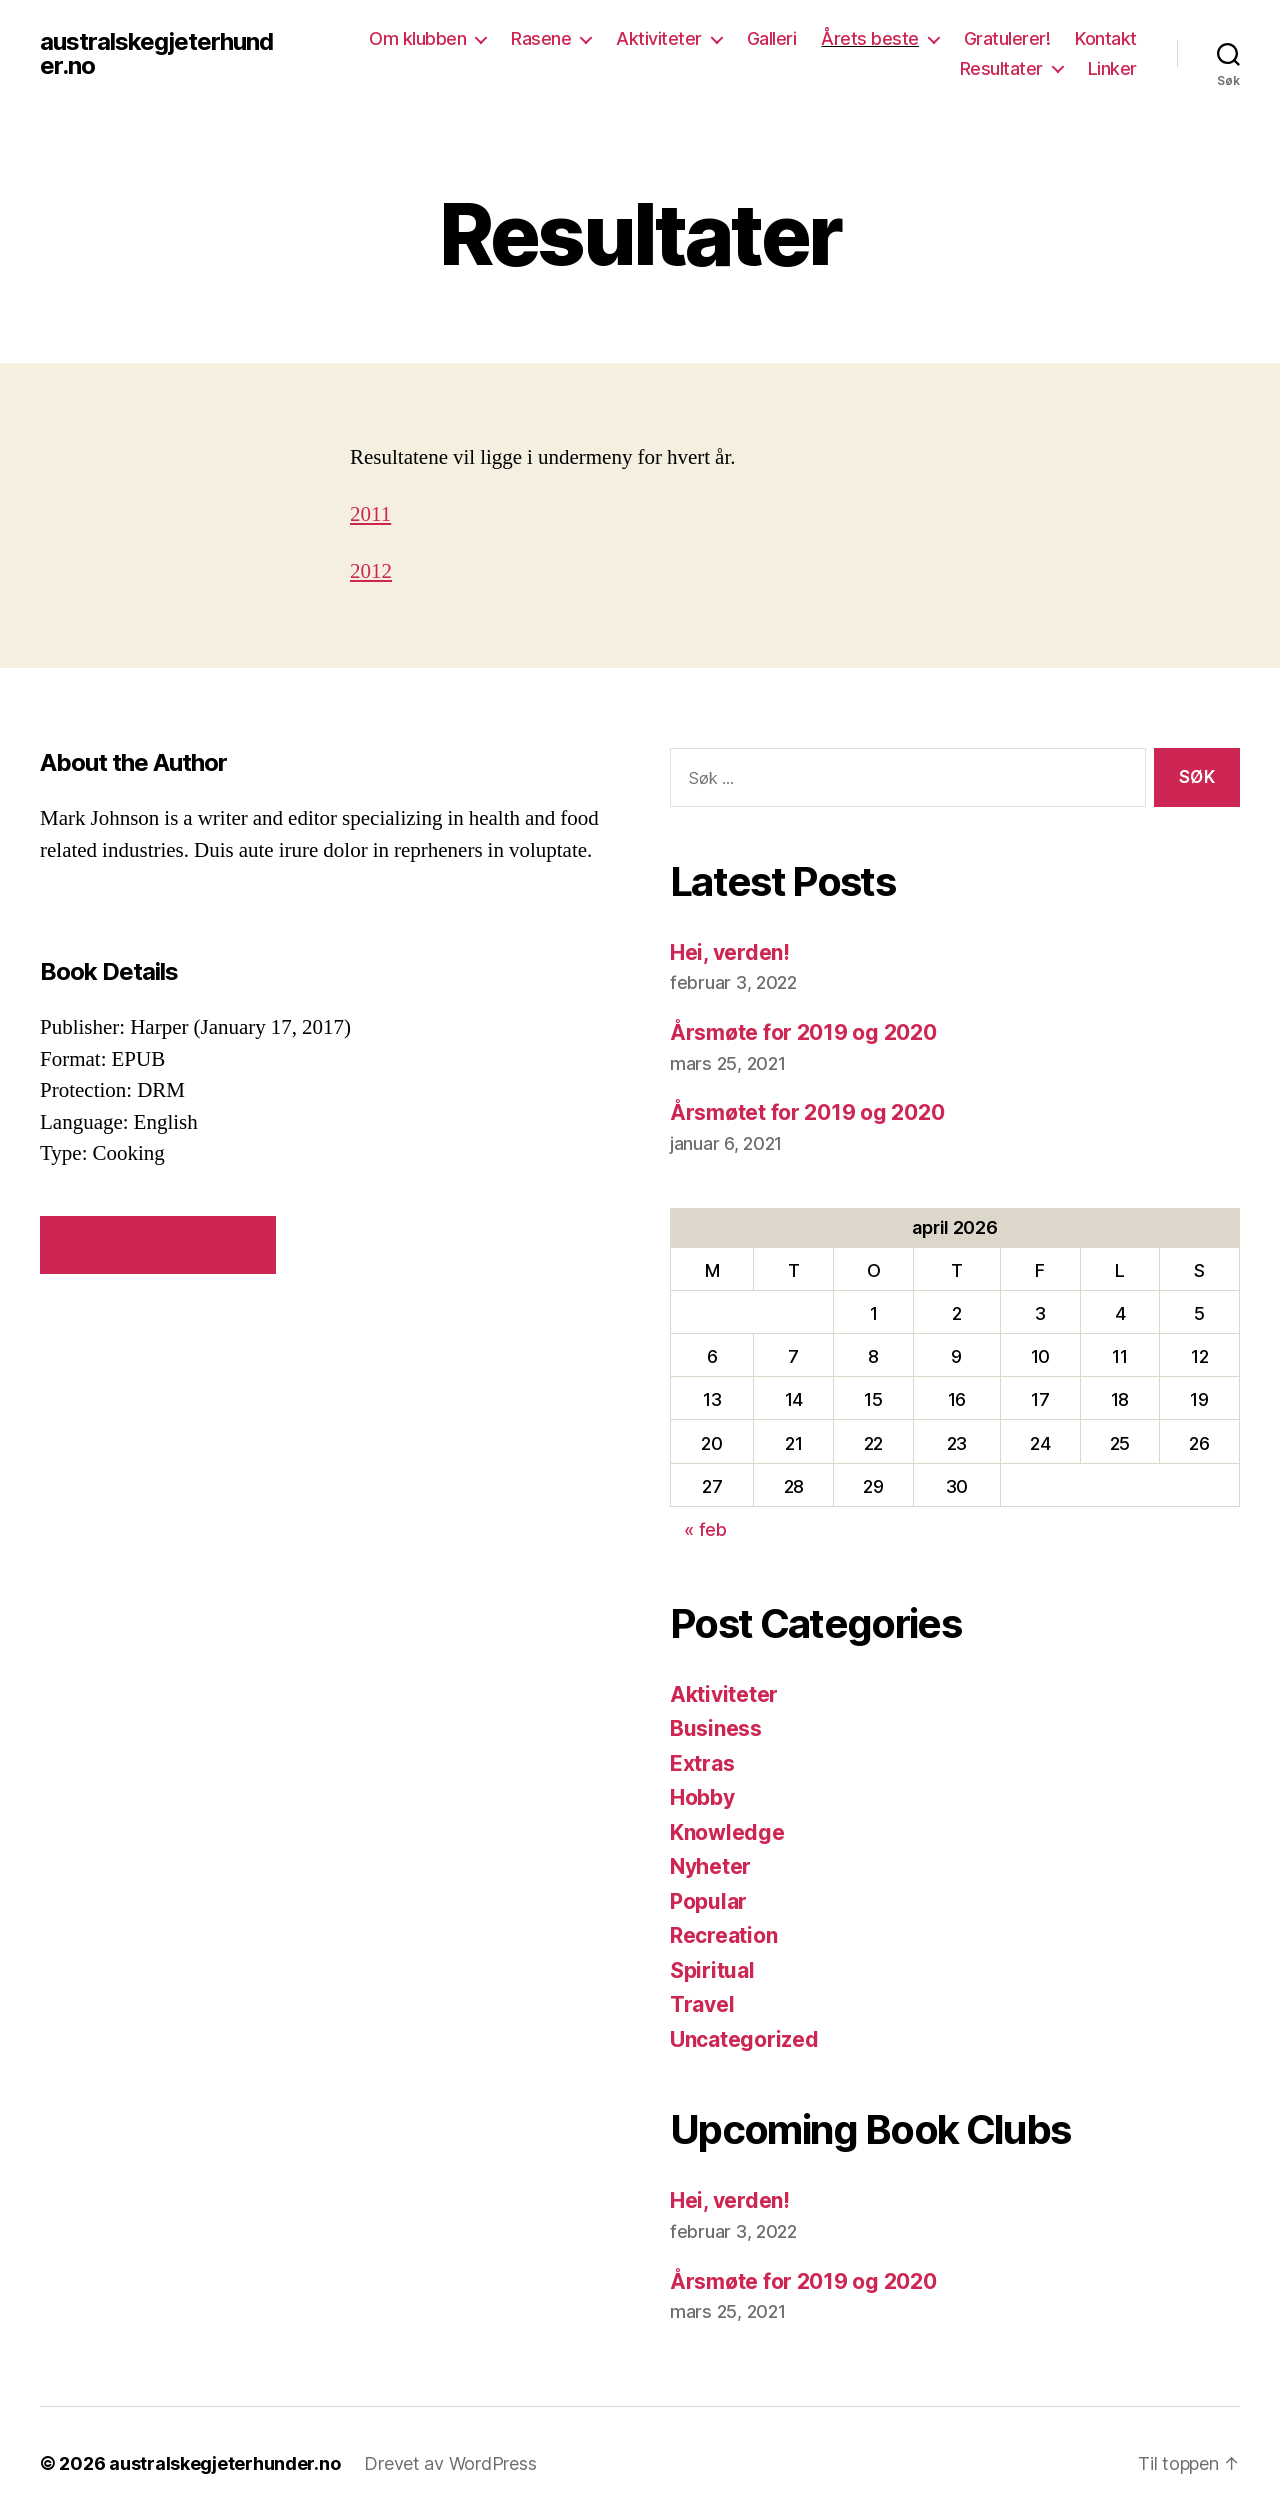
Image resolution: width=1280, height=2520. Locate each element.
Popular (708, 1901)
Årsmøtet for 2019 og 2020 (807, 1112)
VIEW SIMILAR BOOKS (157, 1244)
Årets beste (870, 38)
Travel (702, 2004)
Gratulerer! (1007, 38)
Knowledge (727, 1832)
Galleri (772, 38)
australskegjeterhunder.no (156, 54)
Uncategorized (744, 2039)
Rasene (541, 38)
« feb (705, 1529)
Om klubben (417, 38)
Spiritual (712, 1970)
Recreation (723, 1935)
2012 (371, 571)
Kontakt (1106, 38)
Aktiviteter (659, 38)
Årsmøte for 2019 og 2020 (803, 1032)
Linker (1112, 68)
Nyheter (710, 1866)
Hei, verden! (730, 952)
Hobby (702, 1797)
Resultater (1001, 68)
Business (716, 1728)
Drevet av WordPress (450, 2463)
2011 (370, 514)
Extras (702, 1763)
